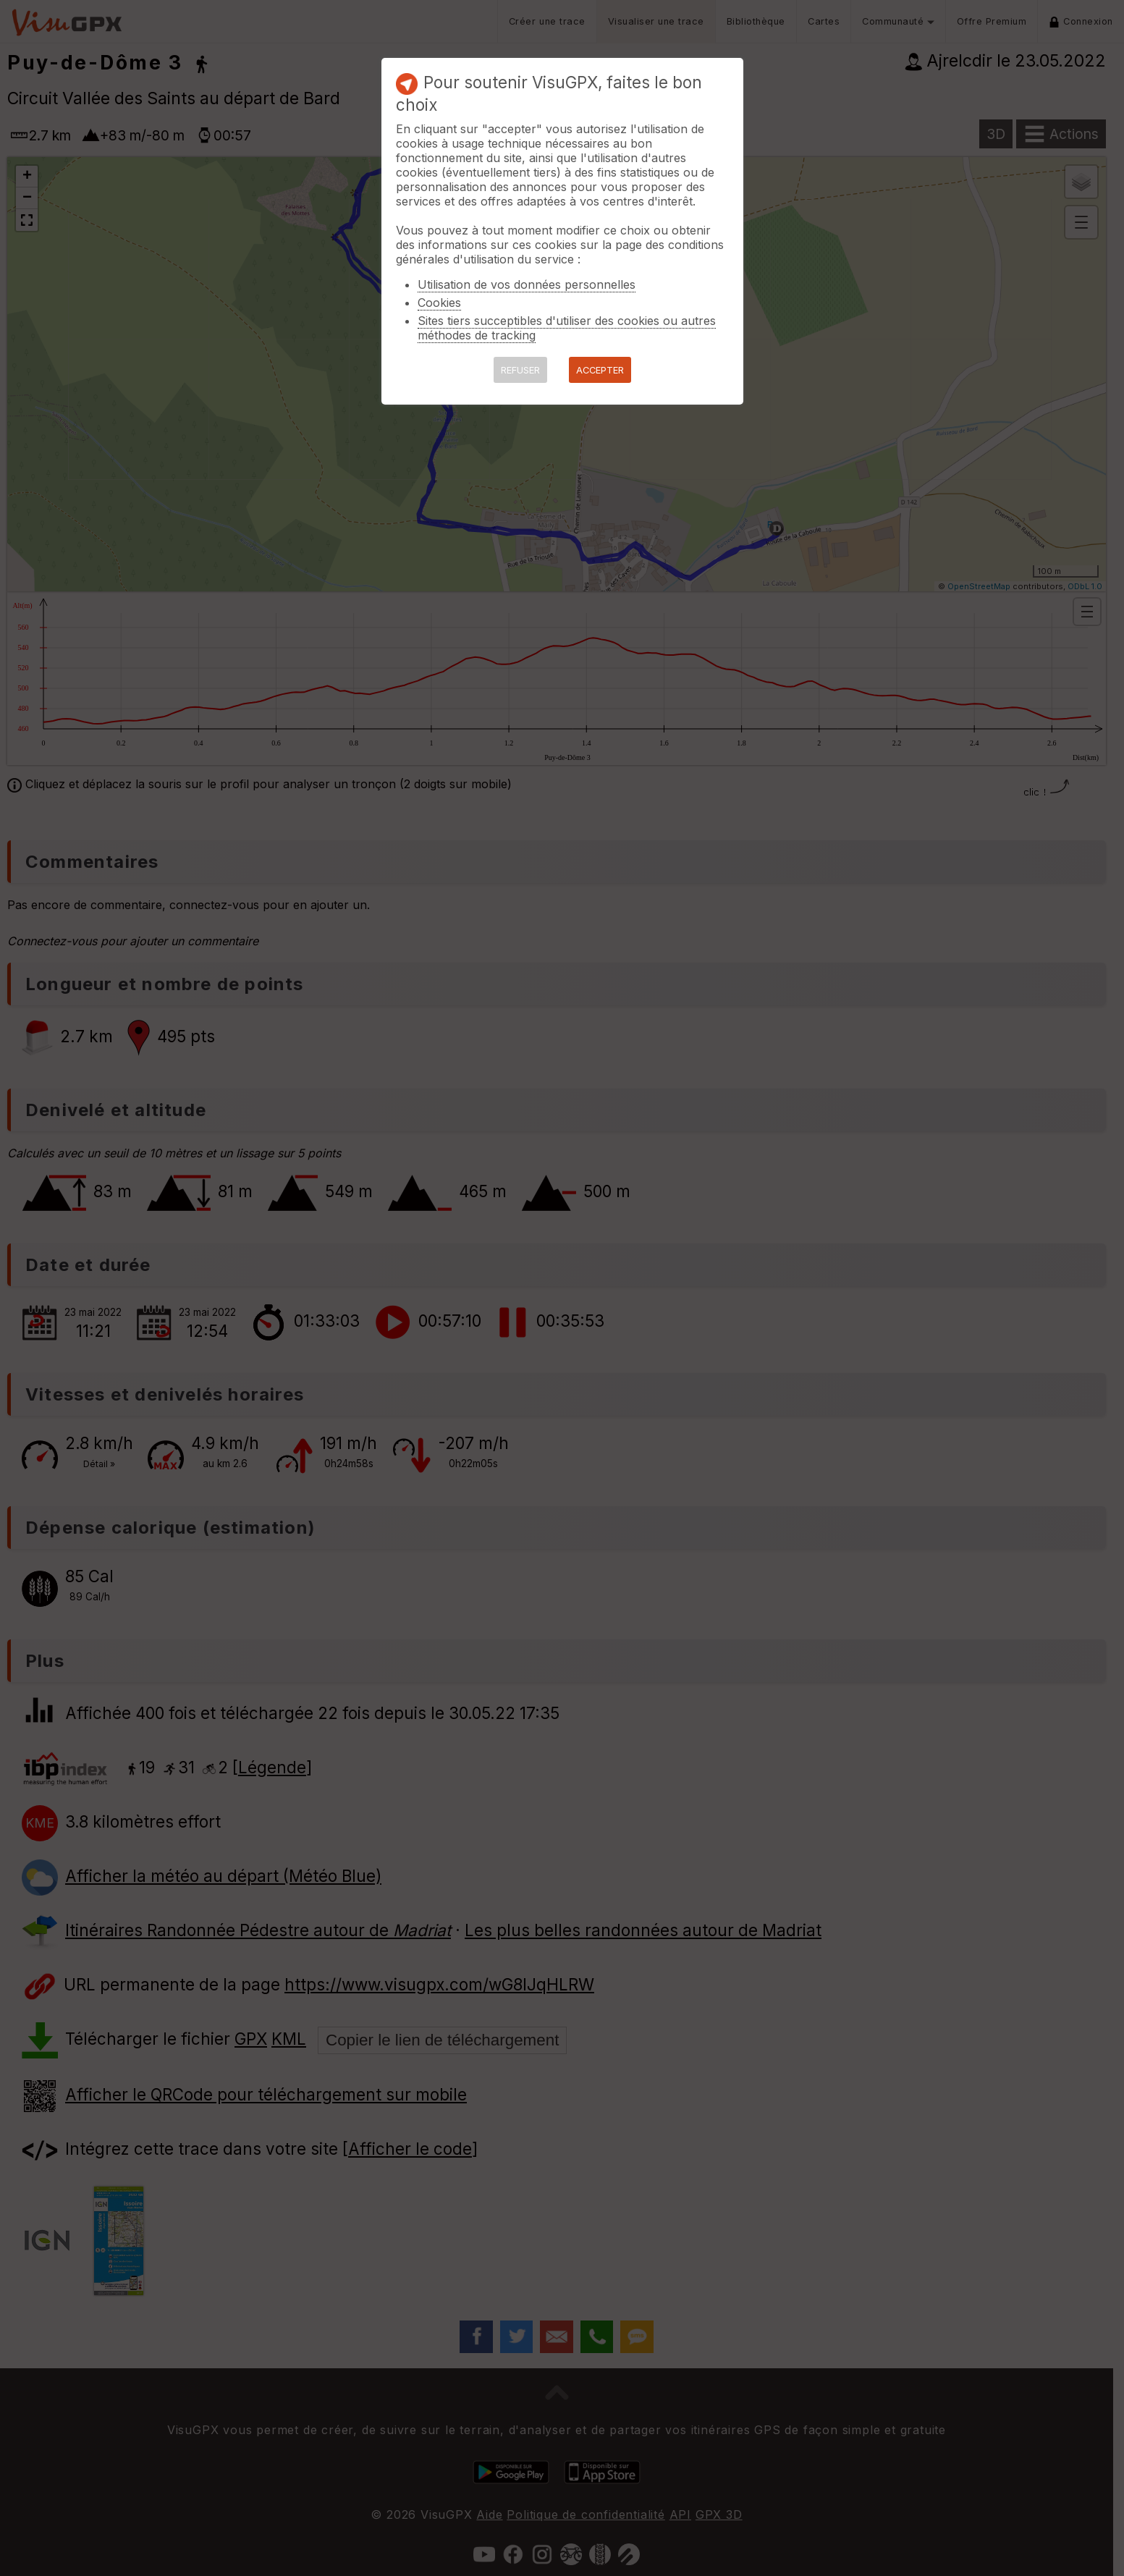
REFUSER (520, 370)
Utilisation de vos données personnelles (526, 284)
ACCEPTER (600, 370)
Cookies (439, 302)
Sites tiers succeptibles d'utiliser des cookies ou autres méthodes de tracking (567, 327)
